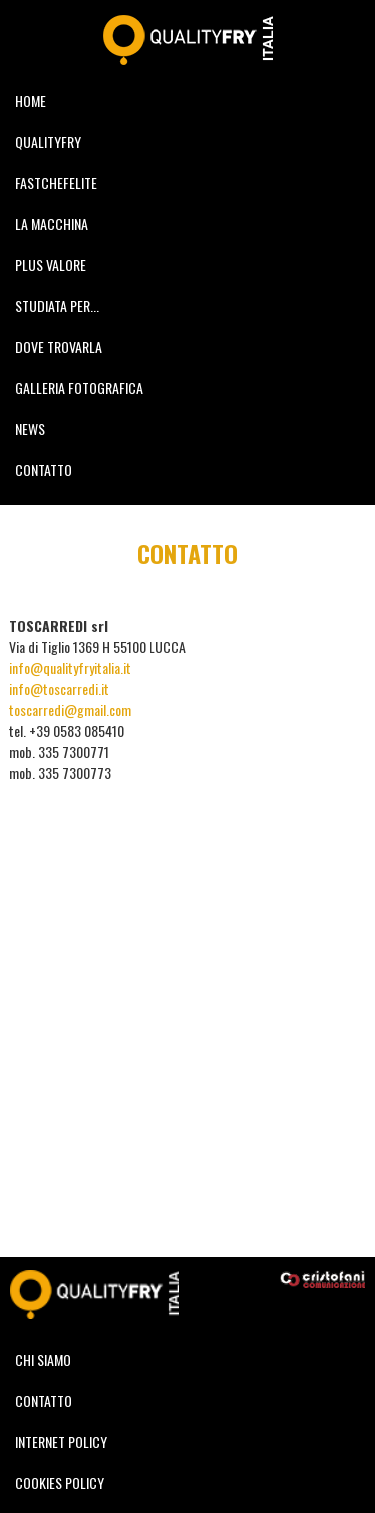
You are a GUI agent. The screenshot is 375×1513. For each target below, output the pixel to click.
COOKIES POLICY (59, 1482)
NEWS (30, 428)
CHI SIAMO (43, 1359)
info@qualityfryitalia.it (70, 667)
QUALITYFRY (48, 141)
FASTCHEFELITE (56, 182)
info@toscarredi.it (59, 688)
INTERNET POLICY (61, 1441)
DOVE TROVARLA (58, 346)
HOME (30, 100)
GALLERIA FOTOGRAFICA (79, 387)
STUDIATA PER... (57, 305)
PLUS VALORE (50, 264)
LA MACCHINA (51, 223)
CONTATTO (43, 469)
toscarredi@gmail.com (70, 709)
